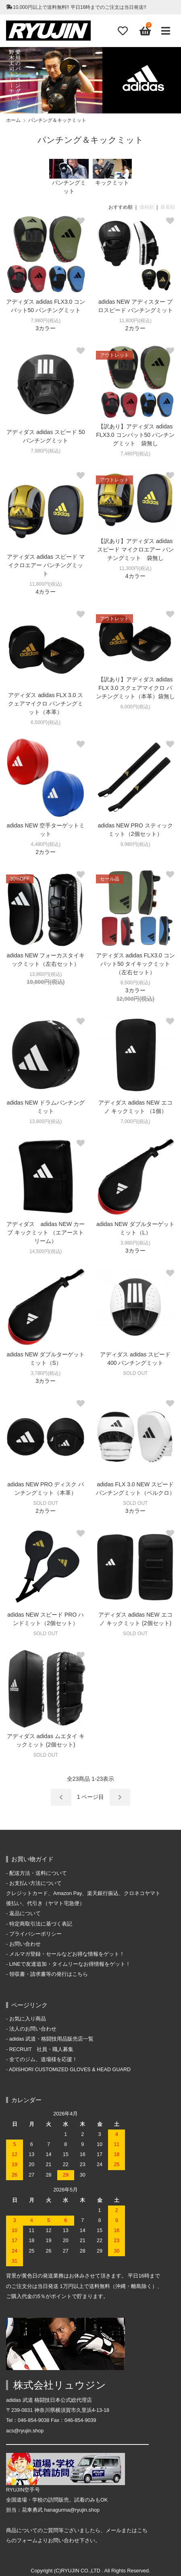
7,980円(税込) (45, 320)
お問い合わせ (25, 1944)
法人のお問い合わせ (32, 2029)
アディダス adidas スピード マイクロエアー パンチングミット (46, 565)
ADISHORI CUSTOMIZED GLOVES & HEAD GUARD (70, 2069)
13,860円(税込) (45, 974)
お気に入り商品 (27, 2019)
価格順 (146, 207)
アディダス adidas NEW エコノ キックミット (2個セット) (135, 1618)
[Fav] (122, 31)
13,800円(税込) (45, 1121)
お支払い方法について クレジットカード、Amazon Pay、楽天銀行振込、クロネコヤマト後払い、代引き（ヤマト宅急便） (83, 1893)
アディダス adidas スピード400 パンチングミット (135, 1358)
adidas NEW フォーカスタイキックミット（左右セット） (45, 959)
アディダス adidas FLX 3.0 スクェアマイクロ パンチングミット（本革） (45, 703)
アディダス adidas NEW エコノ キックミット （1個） (135, 1106)
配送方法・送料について (38, 1873)
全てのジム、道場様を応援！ (43, 2059)
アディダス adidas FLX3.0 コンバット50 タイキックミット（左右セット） (135, 963)
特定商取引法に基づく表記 (40, 1924)
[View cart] (144, 31)
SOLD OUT (135, 1373)
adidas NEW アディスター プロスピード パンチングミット (135, 305)
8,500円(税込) (135, 983)
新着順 (167, 207)
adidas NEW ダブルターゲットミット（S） (45, 1358)
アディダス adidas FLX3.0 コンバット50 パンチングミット (45, 305)
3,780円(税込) (45, 1373)
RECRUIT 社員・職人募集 (41, 2049)
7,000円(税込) (135, 1121)
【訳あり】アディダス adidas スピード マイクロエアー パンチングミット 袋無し (135, 549)
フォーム (27, 2540)
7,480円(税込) (135, 454)
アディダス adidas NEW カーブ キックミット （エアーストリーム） (45, 1232)
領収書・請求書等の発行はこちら (48, 1974)
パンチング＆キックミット (57, 120)
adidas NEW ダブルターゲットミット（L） (135, 1228)
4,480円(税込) (45, 844)
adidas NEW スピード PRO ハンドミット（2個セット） (45, 1618)
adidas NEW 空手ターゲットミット (45, 829)
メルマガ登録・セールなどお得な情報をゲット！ (67, 1954)
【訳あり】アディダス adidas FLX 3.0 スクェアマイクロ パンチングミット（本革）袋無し (135, 688)
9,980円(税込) (135, 844)
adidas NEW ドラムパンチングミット (45, 1106)
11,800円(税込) (135, 320)
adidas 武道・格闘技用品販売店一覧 (51, 2039)
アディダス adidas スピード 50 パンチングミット (45, 436)
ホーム (13, 120)
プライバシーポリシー (35, 1934)
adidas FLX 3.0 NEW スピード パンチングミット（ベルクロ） (135, 1488)
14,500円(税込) (45, 1251)
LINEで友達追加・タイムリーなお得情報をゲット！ (70, 1964)
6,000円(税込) (135, 707)
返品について (25, 1913)
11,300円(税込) (135, 568)
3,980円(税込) (135, 1243)
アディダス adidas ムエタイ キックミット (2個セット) (46, 1740)
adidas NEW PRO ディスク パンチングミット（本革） (45, 1488)
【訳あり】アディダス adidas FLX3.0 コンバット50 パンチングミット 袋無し (135, 434)
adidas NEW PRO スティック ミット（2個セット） (135, 829)
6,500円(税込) (45, 722)
